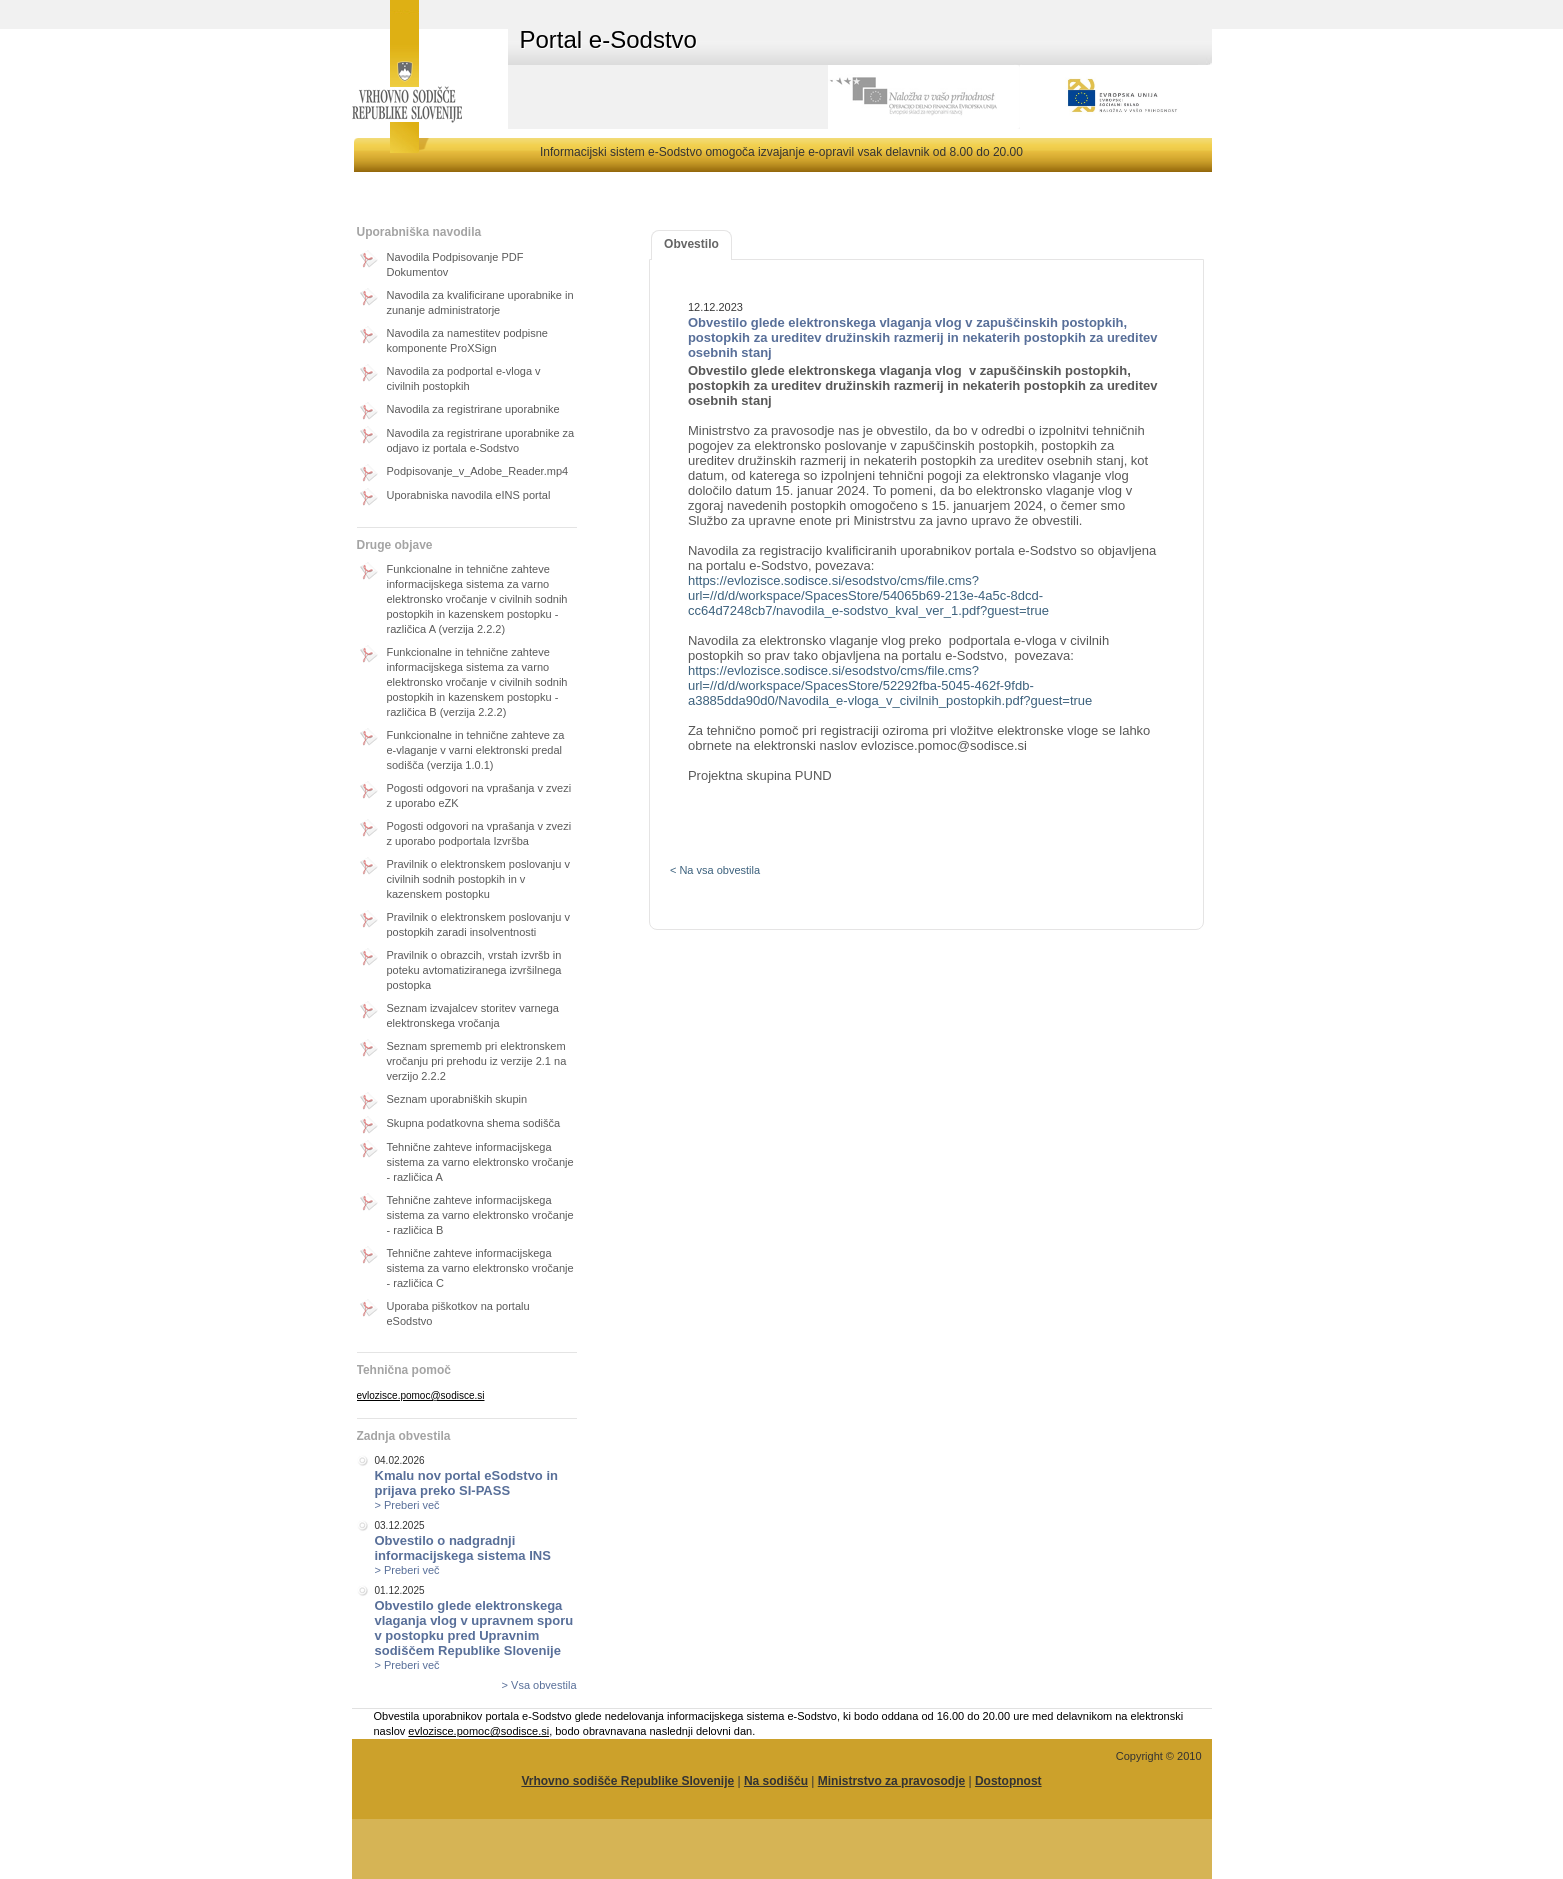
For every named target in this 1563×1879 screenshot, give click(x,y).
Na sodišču (776, 1781)
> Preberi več (407, 1505)
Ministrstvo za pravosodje (891, 1781)
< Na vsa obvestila (715, 870)
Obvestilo (691, 244)
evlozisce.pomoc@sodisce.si (421, 1395)
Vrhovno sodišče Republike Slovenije (627, 1781)
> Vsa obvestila (539, 1685)
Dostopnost (1008, 1781)
